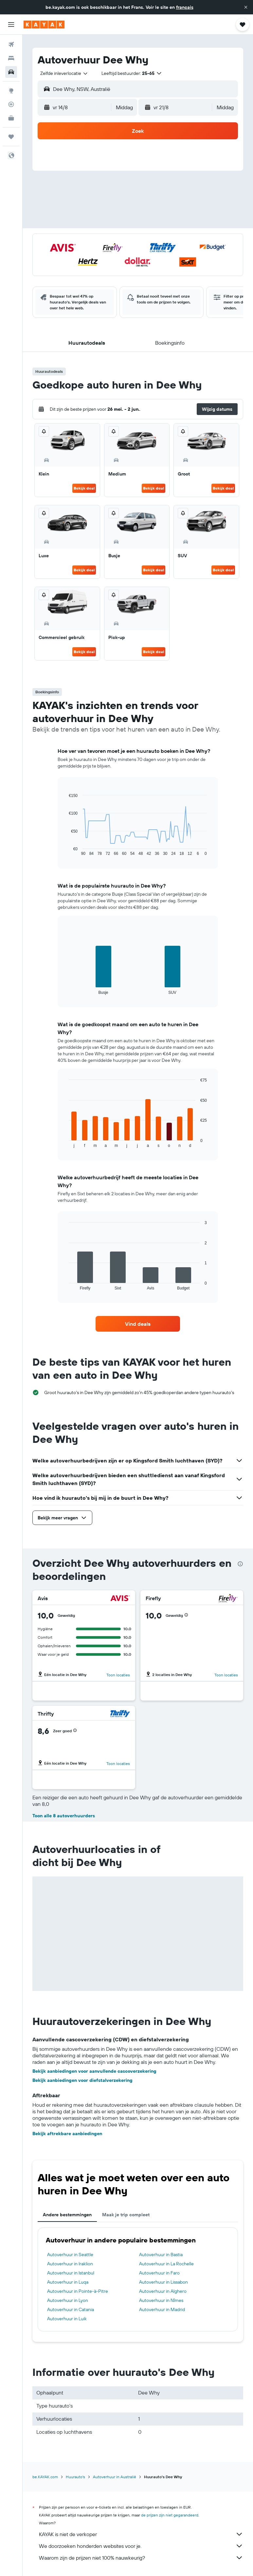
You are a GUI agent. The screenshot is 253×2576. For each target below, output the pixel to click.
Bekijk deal (84, 488)
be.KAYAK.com (45, 2476)
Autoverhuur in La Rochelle (166, 2264)
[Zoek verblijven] (11, 58)
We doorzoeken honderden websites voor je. (141, 2546)
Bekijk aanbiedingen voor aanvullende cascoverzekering (94, 2071)
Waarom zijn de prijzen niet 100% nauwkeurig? (141, 2558)
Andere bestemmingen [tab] (67, 2215)
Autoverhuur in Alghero (163, 2291)
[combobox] (64, 73)
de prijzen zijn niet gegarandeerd (169, 2515)
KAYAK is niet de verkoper (141, 2534)
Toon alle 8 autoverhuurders (63, 1816)
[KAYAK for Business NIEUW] (11, 118)
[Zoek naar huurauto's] (11, 71)
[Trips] (11, 136)
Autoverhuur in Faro (159, 2273)
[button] (246, 7)
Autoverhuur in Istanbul (70, 2273)
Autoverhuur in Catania (70, 2309)
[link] (138, 1324)
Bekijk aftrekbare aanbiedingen (67, 2133)
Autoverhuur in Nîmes (161, 2300)
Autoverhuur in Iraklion (70, 2264)
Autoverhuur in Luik (67, 2319)
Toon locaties (118, 1674)
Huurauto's (75, 2476)
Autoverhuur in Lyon (67, 2300)
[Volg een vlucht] (11, 104)
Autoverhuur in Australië (114, 2476)
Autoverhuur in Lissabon (163, 2282)
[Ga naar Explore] (11, 90)
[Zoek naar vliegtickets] (11, 44)
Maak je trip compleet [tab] (126, 2215)
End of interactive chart (65, 989)
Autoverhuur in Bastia (161, 2254)
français (184, 7)
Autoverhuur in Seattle (70, 2254)
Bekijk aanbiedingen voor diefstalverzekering (82, 2080)
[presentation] (240, 1564)
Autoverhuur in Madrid (162, 2309)
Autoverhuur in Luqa (67, 2282)
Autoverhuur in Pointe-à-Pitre (77, 2291)
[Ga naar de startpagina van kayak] (44, 24)
